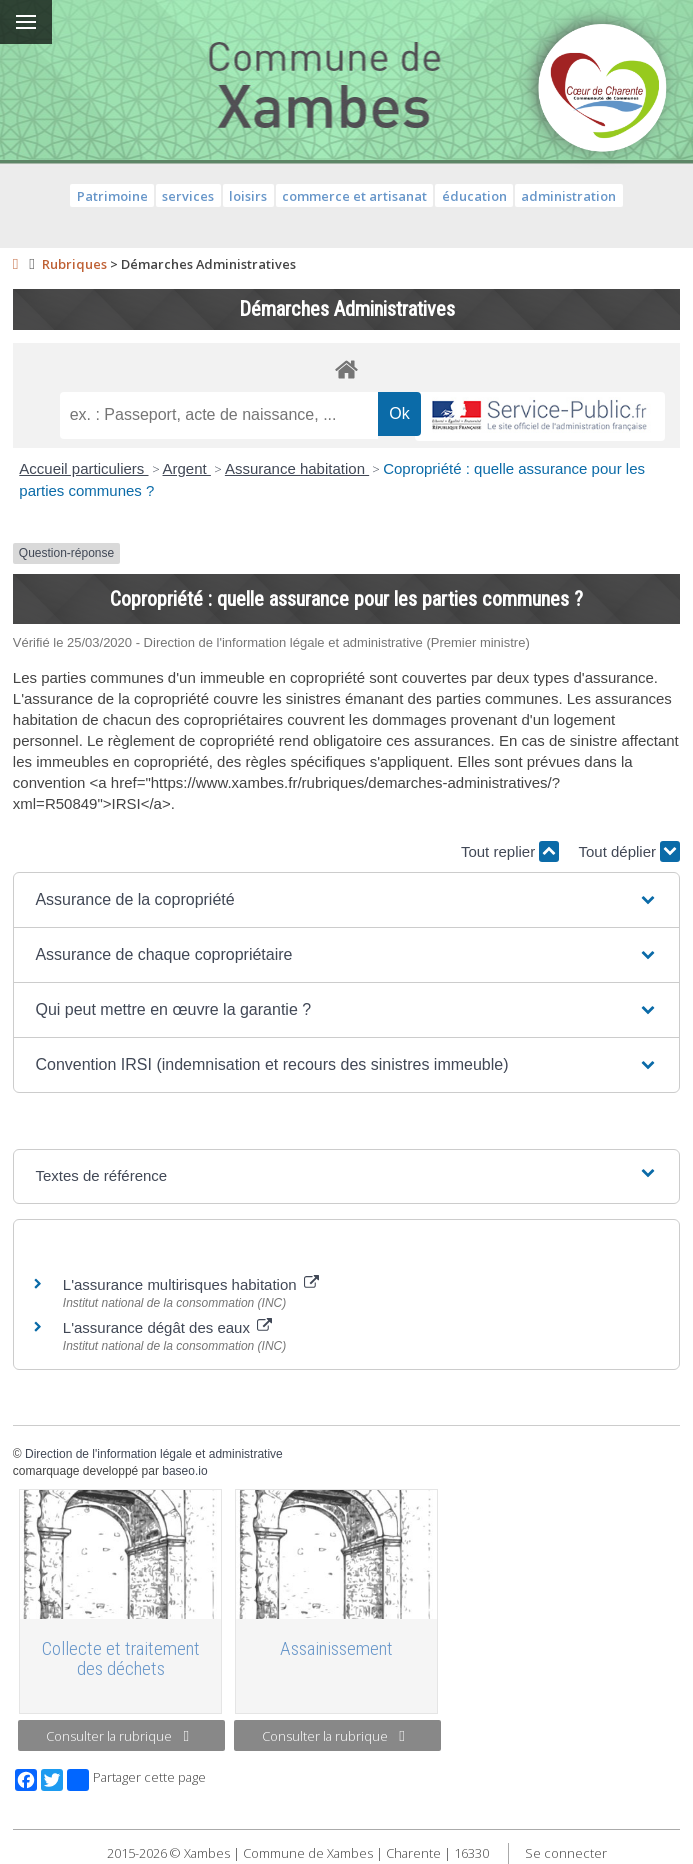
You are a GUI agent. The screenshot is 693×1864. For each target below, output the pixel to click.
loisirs (248, 196)
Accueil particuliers (83, 468)
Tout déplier (629, 851)
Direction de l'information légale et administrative (154, 1454)
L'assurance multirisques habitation (191, 1284)
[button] (346, 900)
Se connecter (566, 1853)
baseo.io (184, 1471)
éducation (474, 196)
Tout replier (510, 851)
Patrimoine (112, 196)
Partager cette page (136, 1780)
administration (568, 196)
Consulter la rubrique (117, 1736)
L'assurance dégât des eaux (167, 1327)
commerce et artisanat (354, 196)
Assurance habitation (297, 468)
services (188, 196)
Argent (187, 468)
